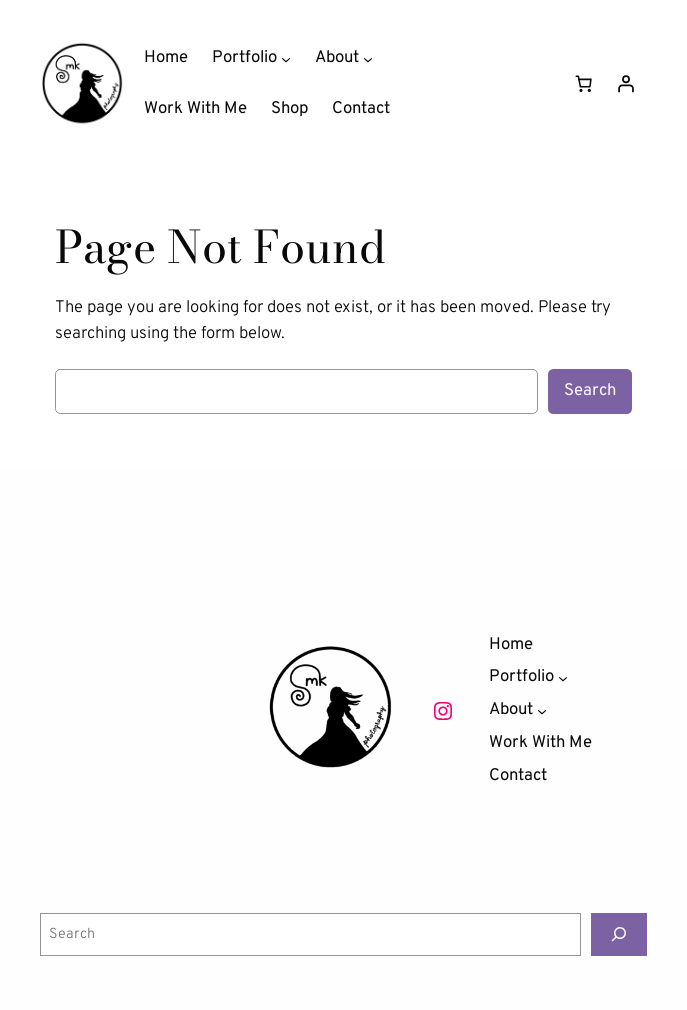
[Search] (619, 934)
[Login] (626, 84)
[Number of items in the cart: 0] (584, 84)
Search (590, 390)
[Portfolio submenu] (286, 58)
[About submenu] (368, 58)
